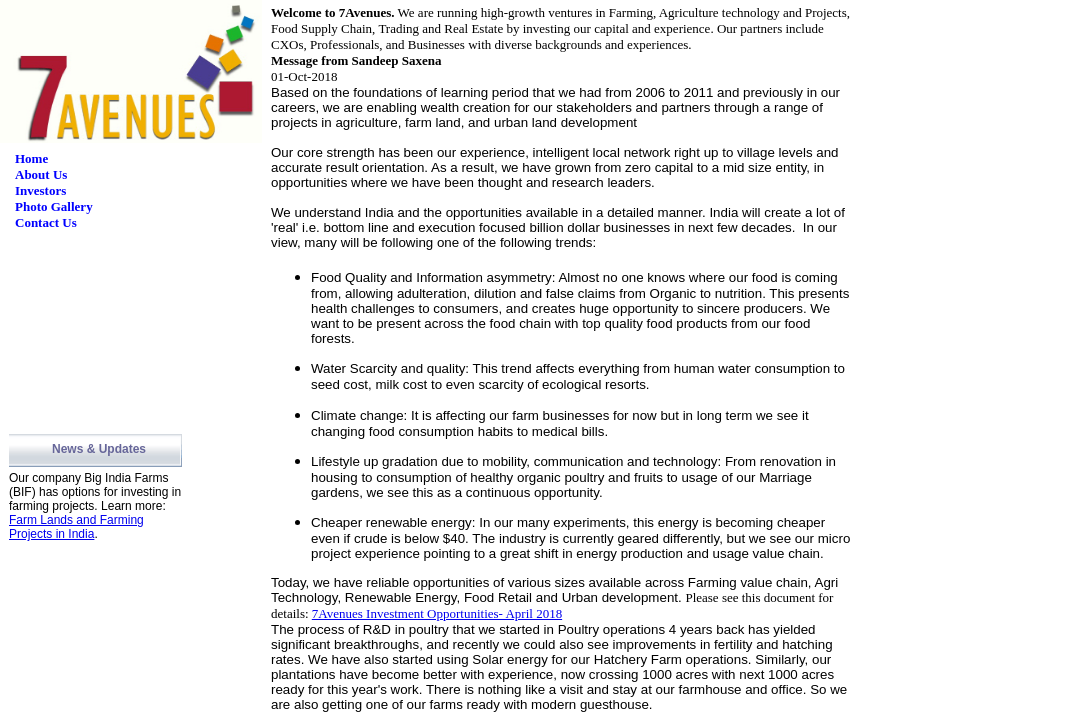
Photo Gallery (54, 206)
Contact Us (46, 222)
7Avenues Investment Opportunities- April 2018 (437, 613)
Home (31, 158)
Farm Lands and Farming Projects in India (76, 527)
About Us (41, 174)
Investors (40, 190)
